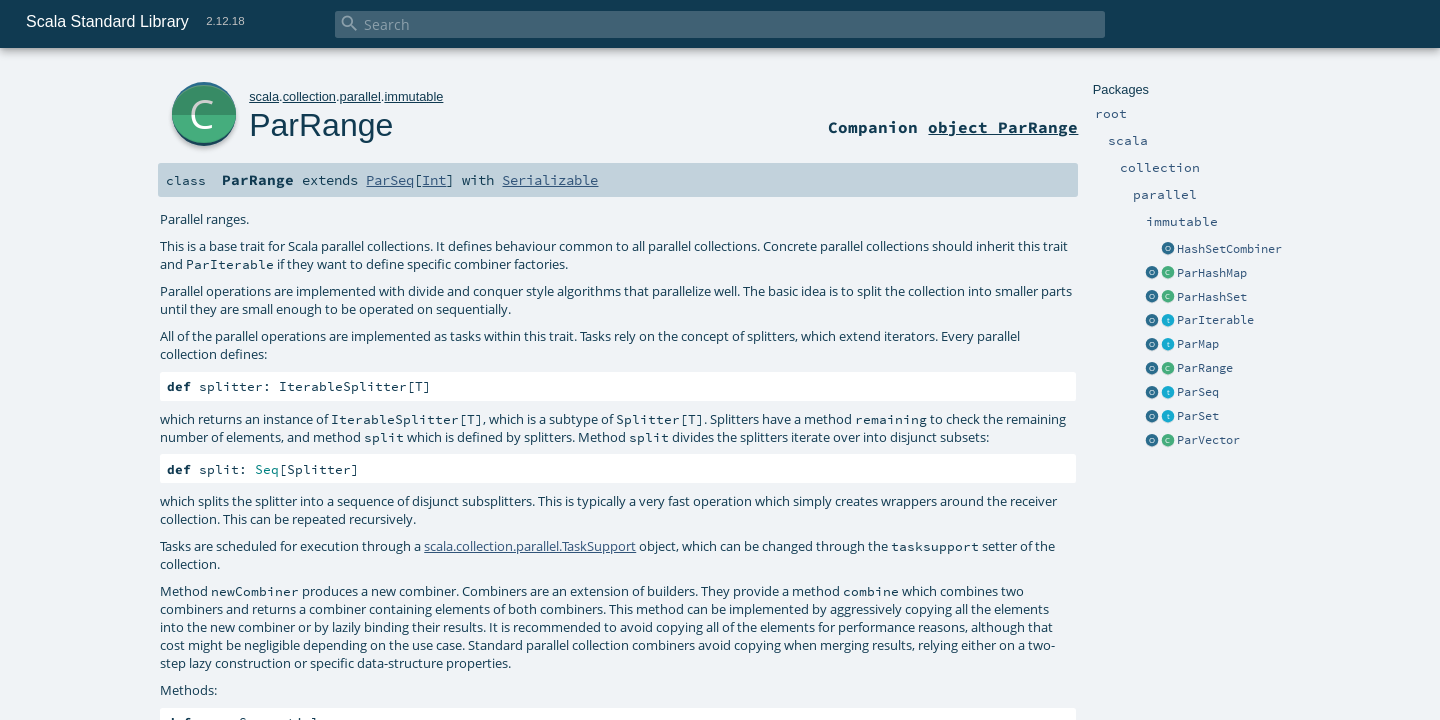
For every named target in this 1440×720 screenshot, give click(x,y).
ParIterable (1215, 320)
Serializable (550, 180)
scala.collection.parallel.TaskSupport (530, 546)
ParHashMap (1212, 273)
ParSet (1198, 416)
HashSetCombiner (1229, 249)
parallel (360, 96)
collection (309, 96)
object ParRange (1003, 127)
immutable (413, 96)
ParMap (1198, 344)
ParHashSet (1212, 297)
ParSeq (1198, 392)
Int (434, 180)
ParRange (1205, 368)
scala (264, 96)
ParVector (1208, 440)
